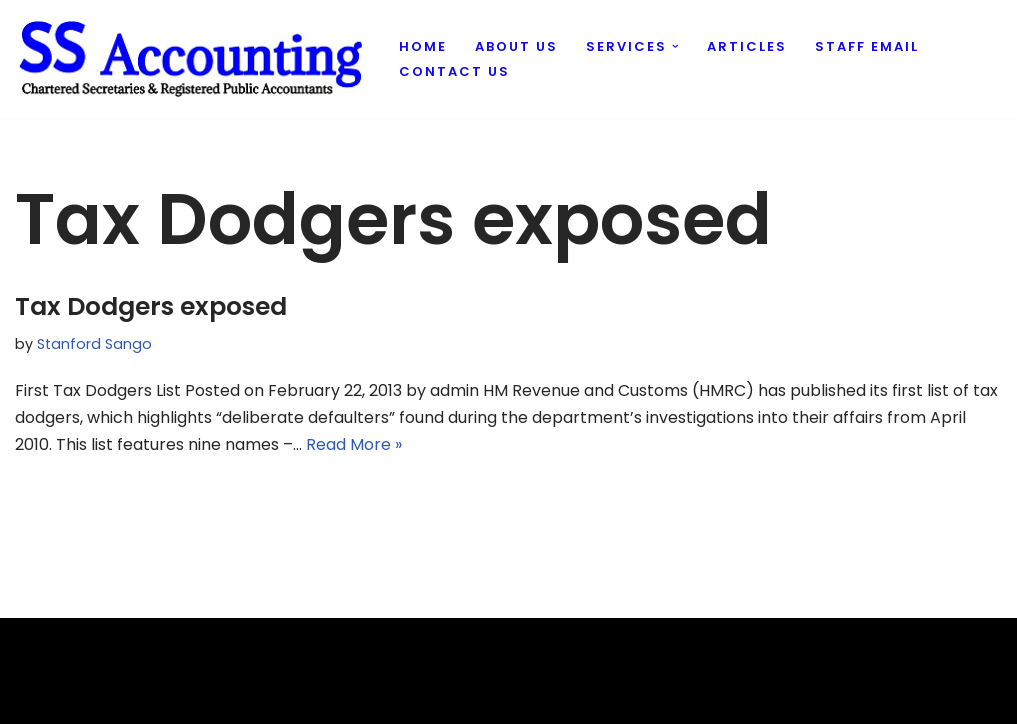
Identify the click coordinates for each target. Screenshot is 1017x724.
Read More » (354, 444)
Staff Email (867, 46)
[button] (675, 46)
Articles (747, 46)
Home (423, 46)
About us (516, 46)
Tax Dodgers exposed (151, 306)
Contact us (454, 71)
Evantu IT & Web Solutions (116, 698)
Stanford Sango (94, 344)
